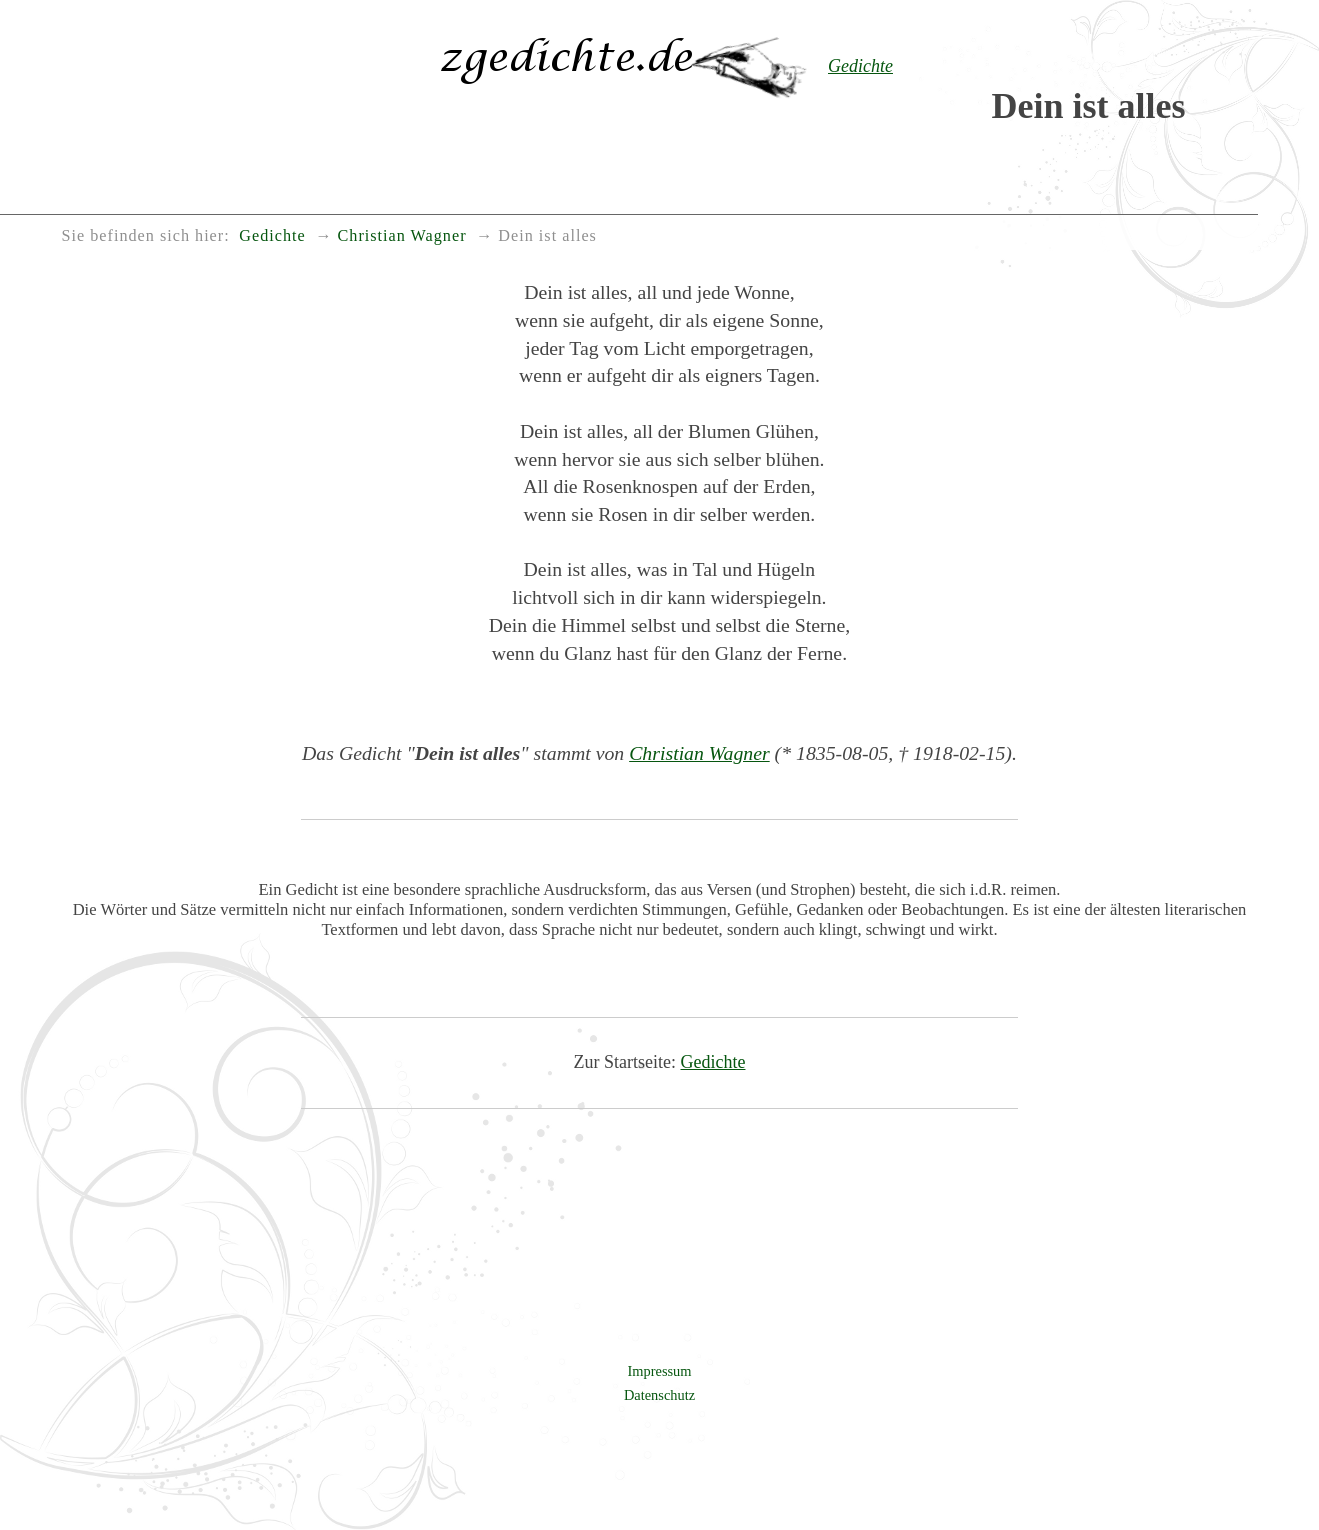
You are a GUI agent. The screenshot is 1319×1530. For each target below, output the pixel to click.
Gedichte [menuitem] (272, 236)
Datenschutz (659, 1395)
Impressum (660, 1371)
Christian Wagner (699, 753)
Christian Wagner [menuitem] (402, 236)
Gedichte (713, 1062)
